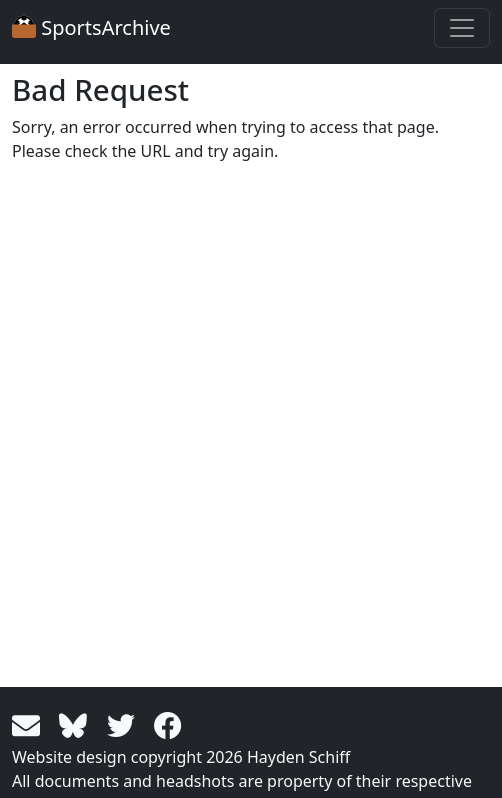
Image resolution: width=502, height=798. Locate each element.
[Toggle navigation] (462, 28)
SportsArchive (91, 27)
